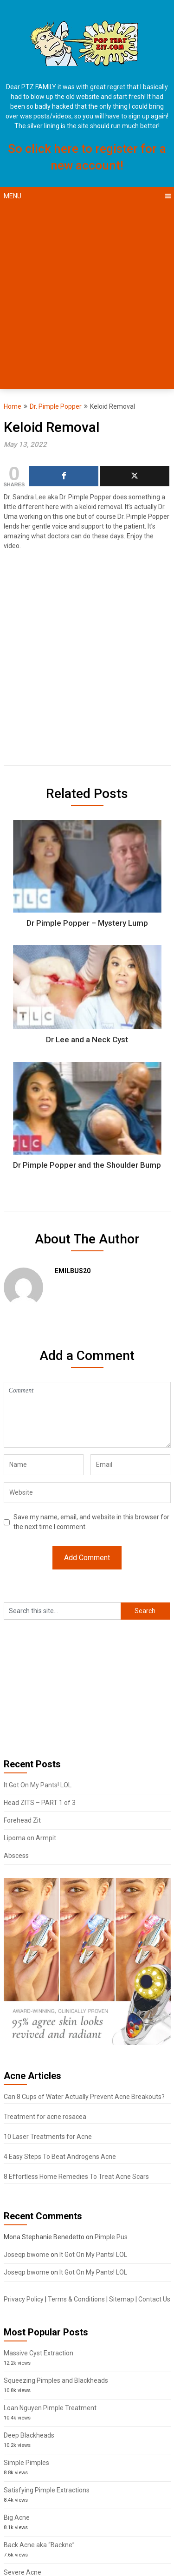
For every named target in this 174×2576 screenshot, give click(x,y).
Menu (12, 196)
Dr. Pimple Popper (56, 406)
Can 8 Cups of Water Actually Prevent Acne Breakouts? (84, 2096)
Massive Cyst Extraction (38, 2353)
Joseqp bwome (26, 2254)
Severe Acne (22, 2572)
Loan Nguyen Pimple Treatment (50, 2408)
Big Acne (17, 2517)
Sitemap (121, 2299)
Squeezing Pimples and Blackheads (56, 2380)
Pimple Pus (111, 2237)
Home (12, 406)
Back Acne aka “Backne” (39, 2545)
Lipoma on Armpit (30, 1838)
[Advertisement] (87, 297)
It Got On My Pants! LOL (37, 1785)
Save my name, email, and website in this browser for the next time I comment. (91, 1521)
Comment (87, 1415)
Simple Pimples (26, 2462)
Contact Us (154, 2299)
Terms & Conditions (76, 2299)
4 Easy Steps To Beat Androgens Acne (60, 2156)
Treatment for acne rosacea (45, 2116)
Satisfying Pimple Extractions (47, 2490)
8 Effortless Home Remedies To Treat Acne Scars (76, 2176)
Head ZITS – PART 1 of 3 (40, 1802)
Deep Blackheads (29, 2435)
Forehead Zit (22, 1820)
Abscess (16, 1855)
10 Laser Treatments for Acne (48, 2136)
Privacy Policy (24, 2299)
